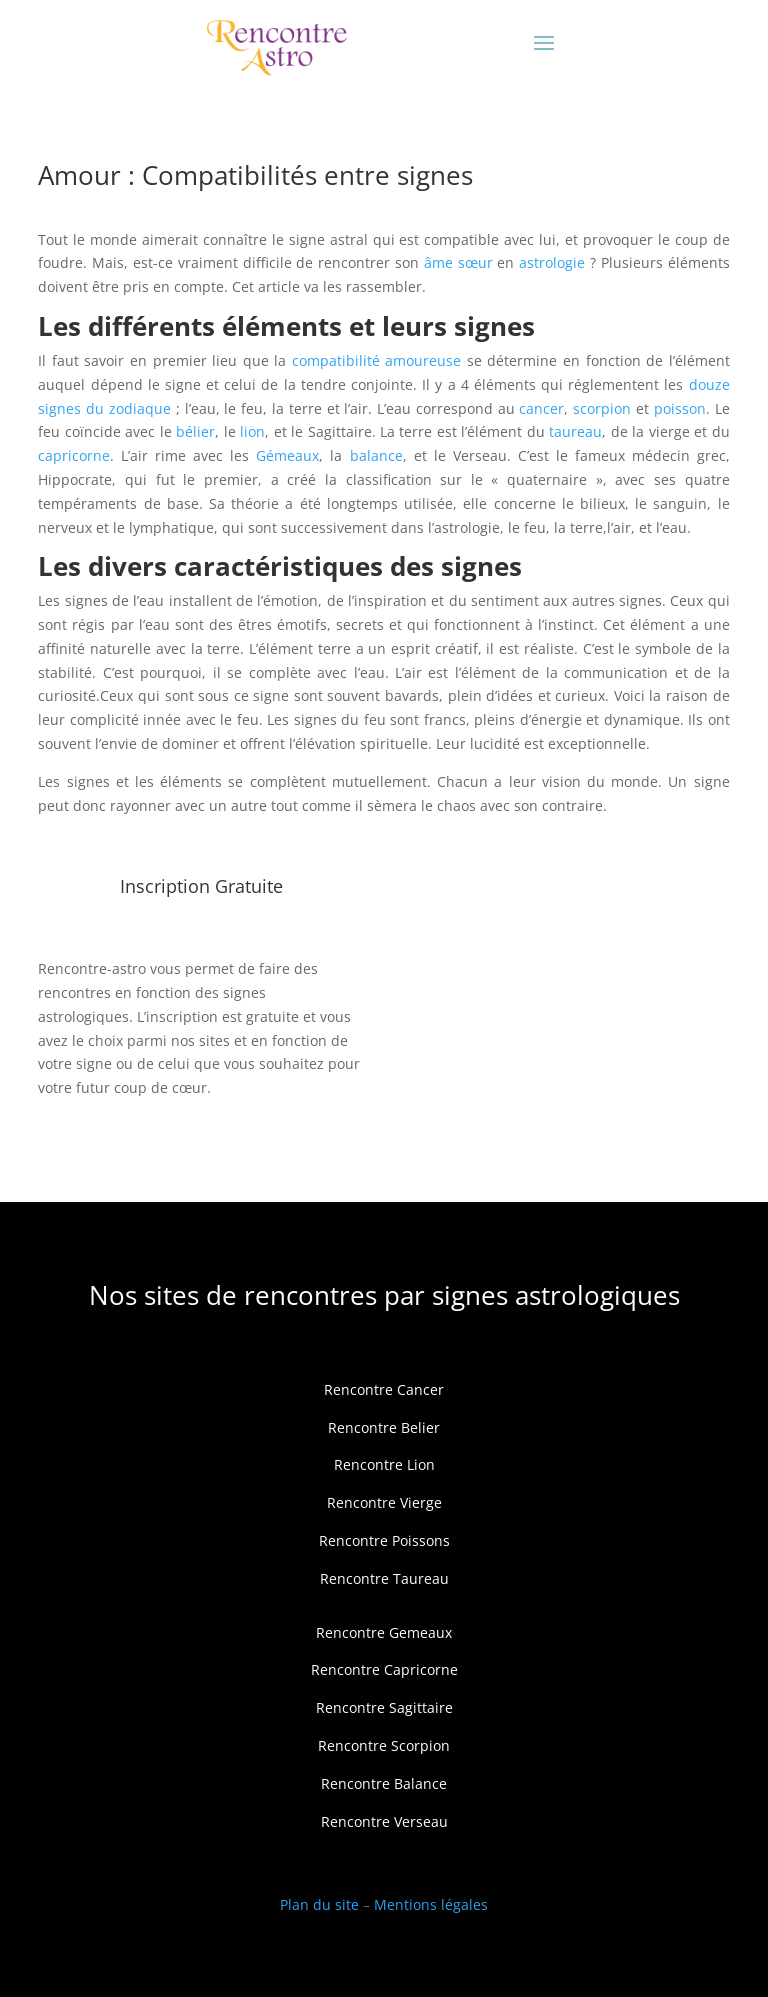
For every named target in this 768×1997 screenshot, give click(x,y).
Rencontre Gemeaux (384, 1632)
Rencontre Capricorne (384, 1669)
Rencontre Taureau (384, 1578)
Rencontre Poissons (384, 1540)
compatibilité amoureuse (377, 360)
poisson (680, 408)
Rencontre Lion (384, 1464)
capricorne (74, 455)
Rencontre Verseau (384, 1821)
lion (252, 431)
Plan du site (319, 1904)
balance (376, 455)
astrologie (552, 262)
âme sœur (458, 262)
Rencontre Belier (384, 1427)
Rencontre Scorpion (384, 1745)
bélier (195, 431)
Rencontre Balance (384, 1783)
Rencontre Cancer (384, 1389)
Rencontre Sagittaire (384, 1707)
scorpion (602, 408)
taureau (575, 431)
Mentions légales (431, 1904)
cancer (541, 408)
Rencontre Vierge (384, 1502)
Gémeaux (287, 455)
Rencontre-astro (92, 968)
